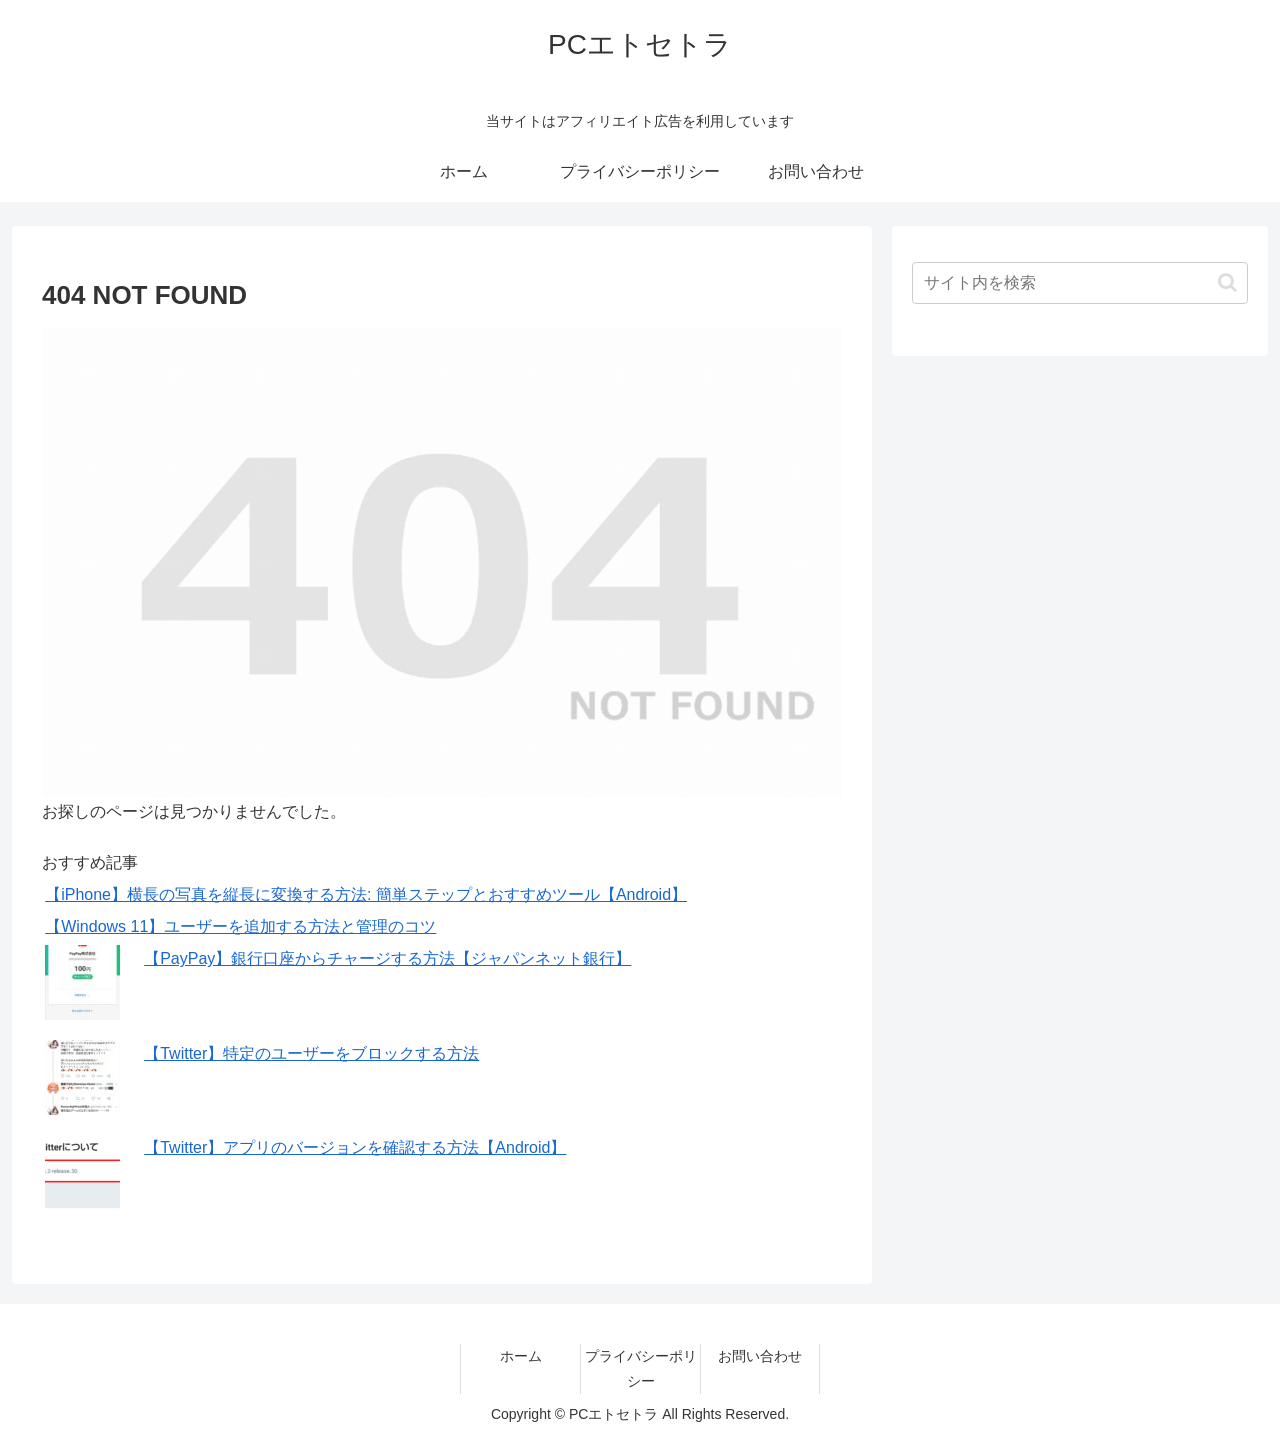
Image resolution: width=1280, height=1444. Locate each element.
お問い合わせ (760, 1356)
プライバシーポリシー (641, 1368)
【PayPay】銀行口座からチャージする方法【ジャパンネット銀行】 (387, 958)
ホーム (521, 1356)
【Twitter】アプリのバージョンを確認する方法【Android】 (355, 1147)
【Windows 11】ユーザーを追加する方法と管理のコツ (240, 926)
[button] (1227, 282)
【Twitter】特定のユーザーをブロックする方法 (311, 1053)
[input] (1080, 283)
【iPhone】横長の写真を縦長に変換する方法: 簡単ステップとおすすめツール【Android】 (366, 894)
